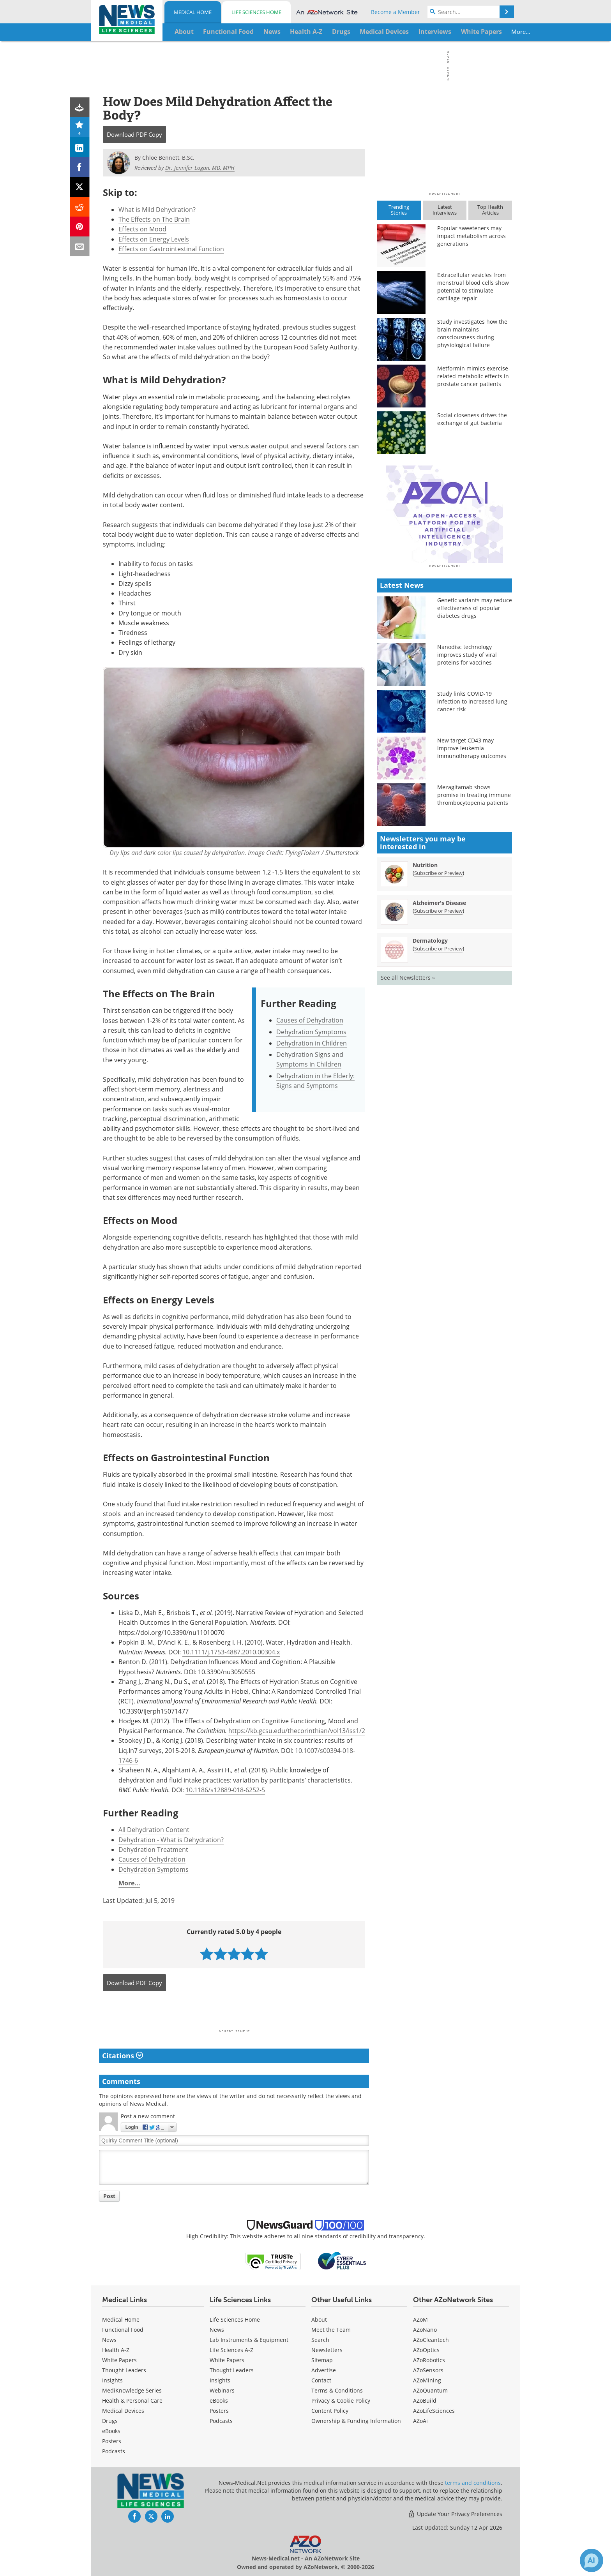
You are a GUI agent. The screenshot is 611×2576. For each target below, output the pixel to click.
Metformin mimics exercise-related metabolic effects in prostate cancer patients (473, 376)
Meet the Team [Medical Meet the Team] (331, 2329)
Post (109, 2196)
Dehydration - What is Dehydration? (171, 1839)
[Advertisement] (234, 2012)
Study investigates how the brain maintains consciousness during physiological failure (472, 333)
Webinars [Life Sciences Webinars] (222, 2390)
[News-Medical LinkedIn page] (167, 2516)
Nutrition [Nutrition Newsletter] (425, 1001)
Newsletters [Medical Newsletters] (327, 2350)
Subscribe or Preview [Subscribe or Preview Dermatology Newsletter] (438, 1084)
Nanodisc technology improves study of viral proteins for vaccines (467, 790)
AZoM (420, 2319)
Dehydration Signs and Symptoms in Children (309, 1059)
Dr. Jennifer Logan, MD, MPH (200, 167)
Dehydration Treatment (153, 1849)
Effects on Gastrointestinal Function (171, 249)
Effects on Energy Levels (153, 239)
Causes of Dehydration (309, 1020)
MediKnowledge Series (132, 2390)
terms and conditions (473, 2482)
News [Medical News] (109, 2339)
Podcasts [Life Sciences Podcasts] (221, 2420)
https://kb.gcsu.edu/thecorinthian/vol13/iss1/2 (296, 1730)
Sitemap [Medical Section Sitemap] (322, 2360)
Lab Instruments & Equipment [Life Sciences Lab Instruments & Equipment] (249, 2339)
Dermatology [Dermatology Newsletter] (430, 1077)
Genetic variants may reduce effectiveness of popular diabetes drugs (474, 744)
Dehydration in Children (311, 1043)
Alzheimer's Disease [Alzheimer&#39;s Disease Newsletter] (439, 1039)
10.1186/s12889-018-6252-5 (225, 1790)
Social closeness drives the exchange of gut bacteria (472, 419)
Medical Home (193, 12)
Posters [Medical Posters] (111, 2441)
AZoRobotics (429, 2360)
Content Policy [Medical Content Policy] (329, 2410)
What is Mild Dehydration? (157, 209)
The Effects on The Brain (154, 219)
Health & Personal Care (132, 2400)
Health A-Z (115, 2350)
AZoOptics (426, 2350)
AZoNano (425, 2329)
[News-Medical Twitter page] (151, 2516)
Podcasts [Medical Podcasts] (113, 2451)
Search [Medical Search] (320, 2339)
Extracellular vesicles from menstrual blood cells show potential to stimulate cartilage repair (473, 286)
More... (487, 31)
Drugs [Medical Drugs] (110, 2420)
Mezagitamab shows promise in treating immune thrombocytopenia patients (474, 931)
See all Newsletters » (408, 1114)
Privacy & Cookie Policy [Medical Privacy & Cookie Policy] (340, 2400)
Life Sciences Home (256, 12)
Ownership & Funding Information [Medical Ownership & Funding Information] (356, 2420)
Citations (122, 2055)
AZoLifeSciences (434, 2410)
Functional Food (122, 2329)
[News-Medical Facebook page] (134, 2516)
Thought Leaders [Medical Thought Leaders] (124, 2370)
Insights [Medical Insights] (112, 2380)
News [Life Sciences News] (217, 2329)
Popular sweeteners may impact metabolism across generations (471, 235)
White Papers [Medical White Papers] (119, 2360)
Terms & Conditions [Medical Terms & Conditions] (337, 2390)
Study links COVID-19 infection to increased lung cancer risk (472, 837)
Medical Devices (123, 2410)
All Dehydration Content (153, 1829)
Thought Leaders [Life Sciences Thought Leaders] (232, 2370)
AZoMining (427, 2380)
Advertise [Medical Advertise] (323, 2370)
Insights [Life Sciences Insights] (220, 2380)
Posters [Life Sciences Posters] (219, 2410)
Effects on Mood (142, 229)
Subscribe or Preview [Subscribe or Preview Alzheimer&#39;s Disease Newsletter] (438, 1047)
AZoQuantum (430, 2390)
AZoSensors (428, 2370)
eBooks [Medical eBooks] (111, 2431)
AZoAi (420, 2420)
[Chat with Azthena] (591, 2560)
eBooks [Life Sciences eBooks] (219, 2400)
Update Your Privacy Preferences (455, 2514)
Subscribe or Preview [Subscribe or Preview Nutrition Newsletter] (438, 1009)
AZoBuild (424, 2400)
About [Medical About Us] (319, 2319)
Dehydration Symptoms (311, 1032)
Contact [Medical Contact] (321, 2380)
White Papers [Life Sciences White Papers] (227, 2360)
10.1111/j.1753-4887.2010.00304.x (231, 1652)
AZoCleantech (431, 2339)
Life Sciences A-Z (231, 2350)
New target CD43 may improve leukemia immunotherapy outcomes (471, 884)
